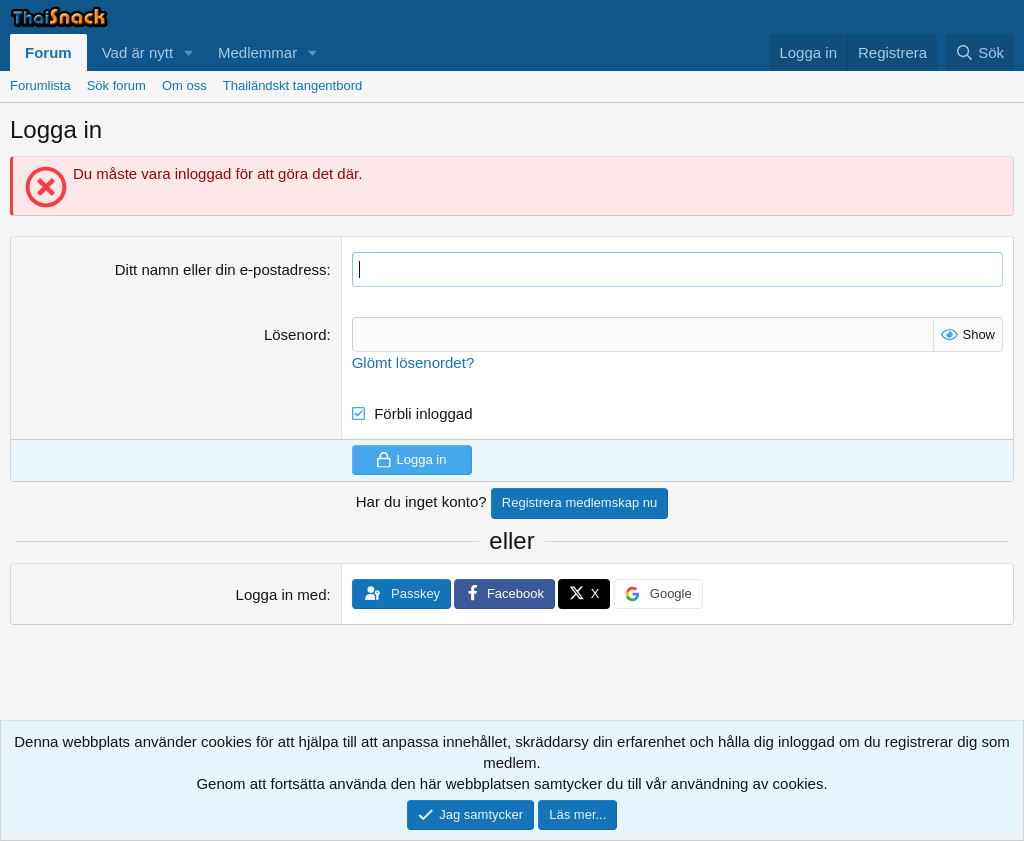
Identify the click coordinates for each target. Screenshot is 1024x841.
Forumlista (40, 85)
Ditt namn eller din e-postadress (221, 269)
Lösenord (295, 334)
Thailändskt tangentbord (292, 85)
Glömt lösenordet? (413, 362)
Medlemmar (257, 52)
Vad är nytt (137, 52)
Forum (48, 52)
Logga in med (281, 594)
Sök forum (116, 85)
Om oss (184, 85)
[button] (189, 52)
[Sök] (979, 52)
